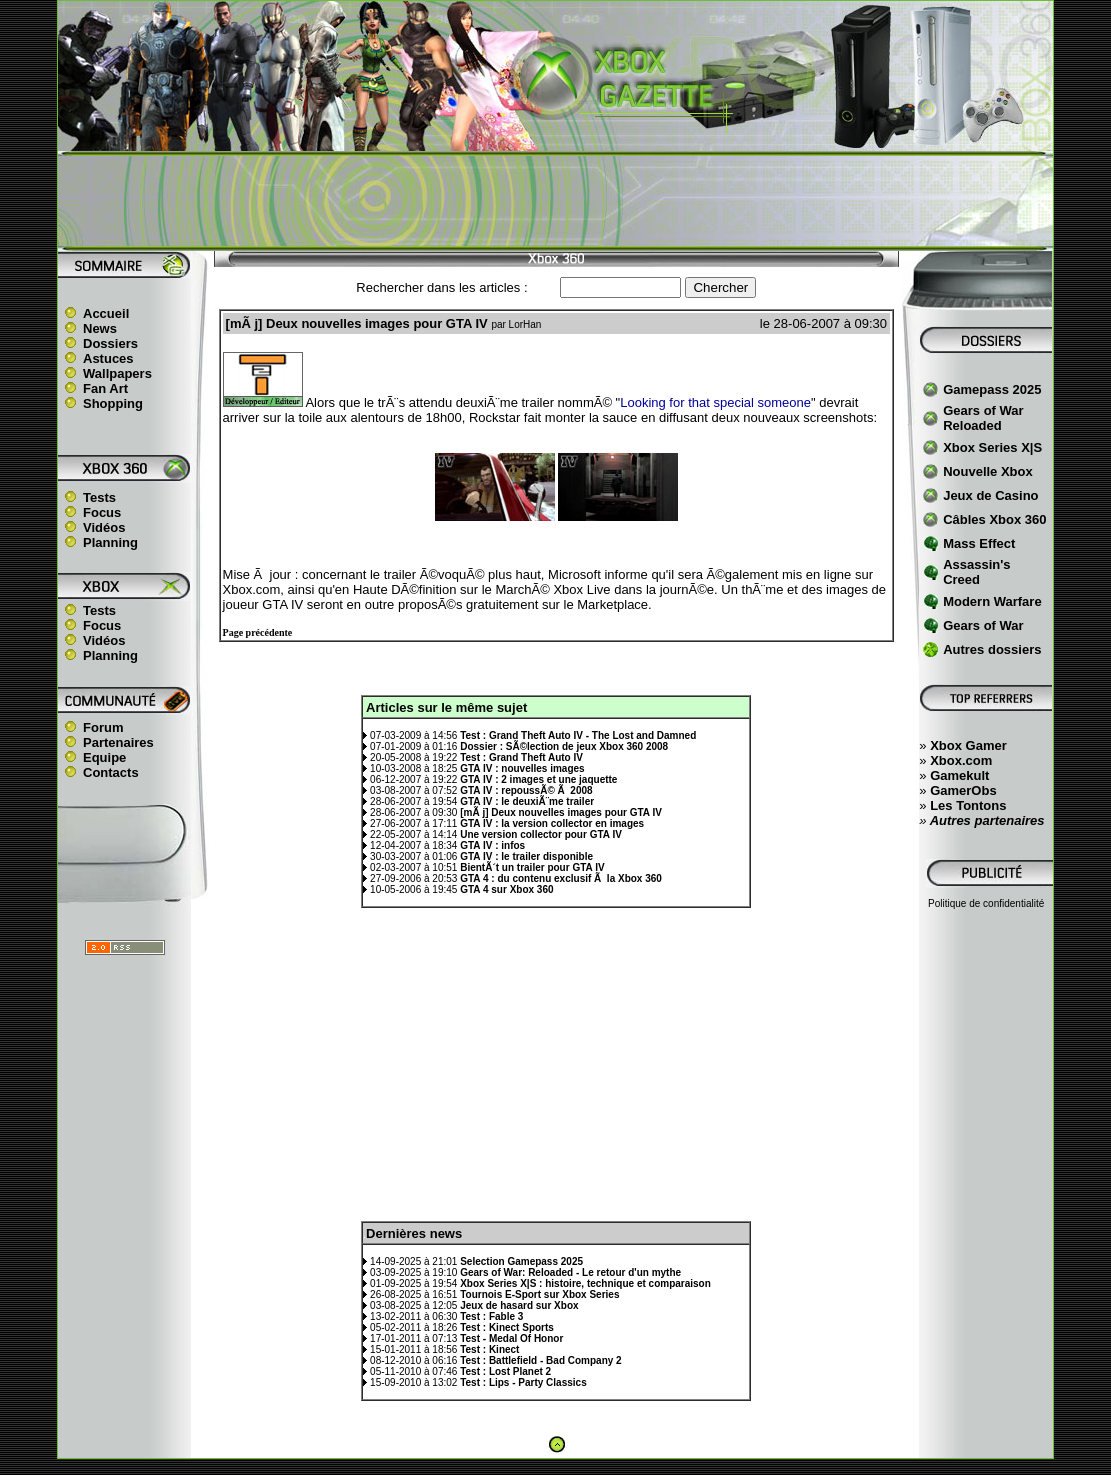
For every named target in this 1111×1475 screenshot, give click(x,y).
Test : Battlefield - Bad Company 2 (541, 1360)
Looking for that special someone (715, 402)
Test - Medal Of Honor (511, 1338)
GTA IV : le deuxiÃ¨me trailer (527, 801)
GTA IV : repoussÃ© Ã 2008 (526, 790)
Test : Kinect (489, 1349)
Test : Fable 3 (491, 1316)
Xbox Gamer (968, 745)
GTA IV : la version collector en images (552, 823)
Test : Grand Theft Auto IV (521, 757)
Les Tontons (968, 805)
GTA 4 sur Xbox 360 (506, 889)
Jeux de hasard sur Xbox (519, 1305)
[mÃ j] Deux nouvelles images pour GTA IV (561, 812)
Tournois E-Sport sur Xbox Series (539, 1294)
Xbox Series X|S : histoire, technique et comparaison (585, 1283)
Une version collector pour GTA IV (541, 834)
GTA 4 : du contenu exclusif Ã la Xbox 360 (561, 878)
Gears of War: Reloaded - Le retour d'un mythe (570, 1272)
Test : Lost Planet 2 (505, 1371)
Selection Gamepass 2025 (521, 1261)
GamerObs (963, 790)
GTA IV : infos (492, 845)
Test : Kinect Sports (507, 1327)
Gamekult (959, 775)
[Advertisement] (556, 201)
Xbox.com (961, 760)
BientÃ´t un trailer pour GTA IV (532, 867)
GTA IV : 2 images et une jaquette (538, 779)
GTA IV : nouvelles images (522, 768)
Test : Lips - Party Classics (523, 1382)
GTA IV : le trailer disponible (526, 856)
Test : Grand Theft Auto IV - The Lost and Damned (578, 735)
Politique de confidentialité (986, 903)
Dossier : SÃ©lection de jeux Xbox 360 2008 (564, 746)
